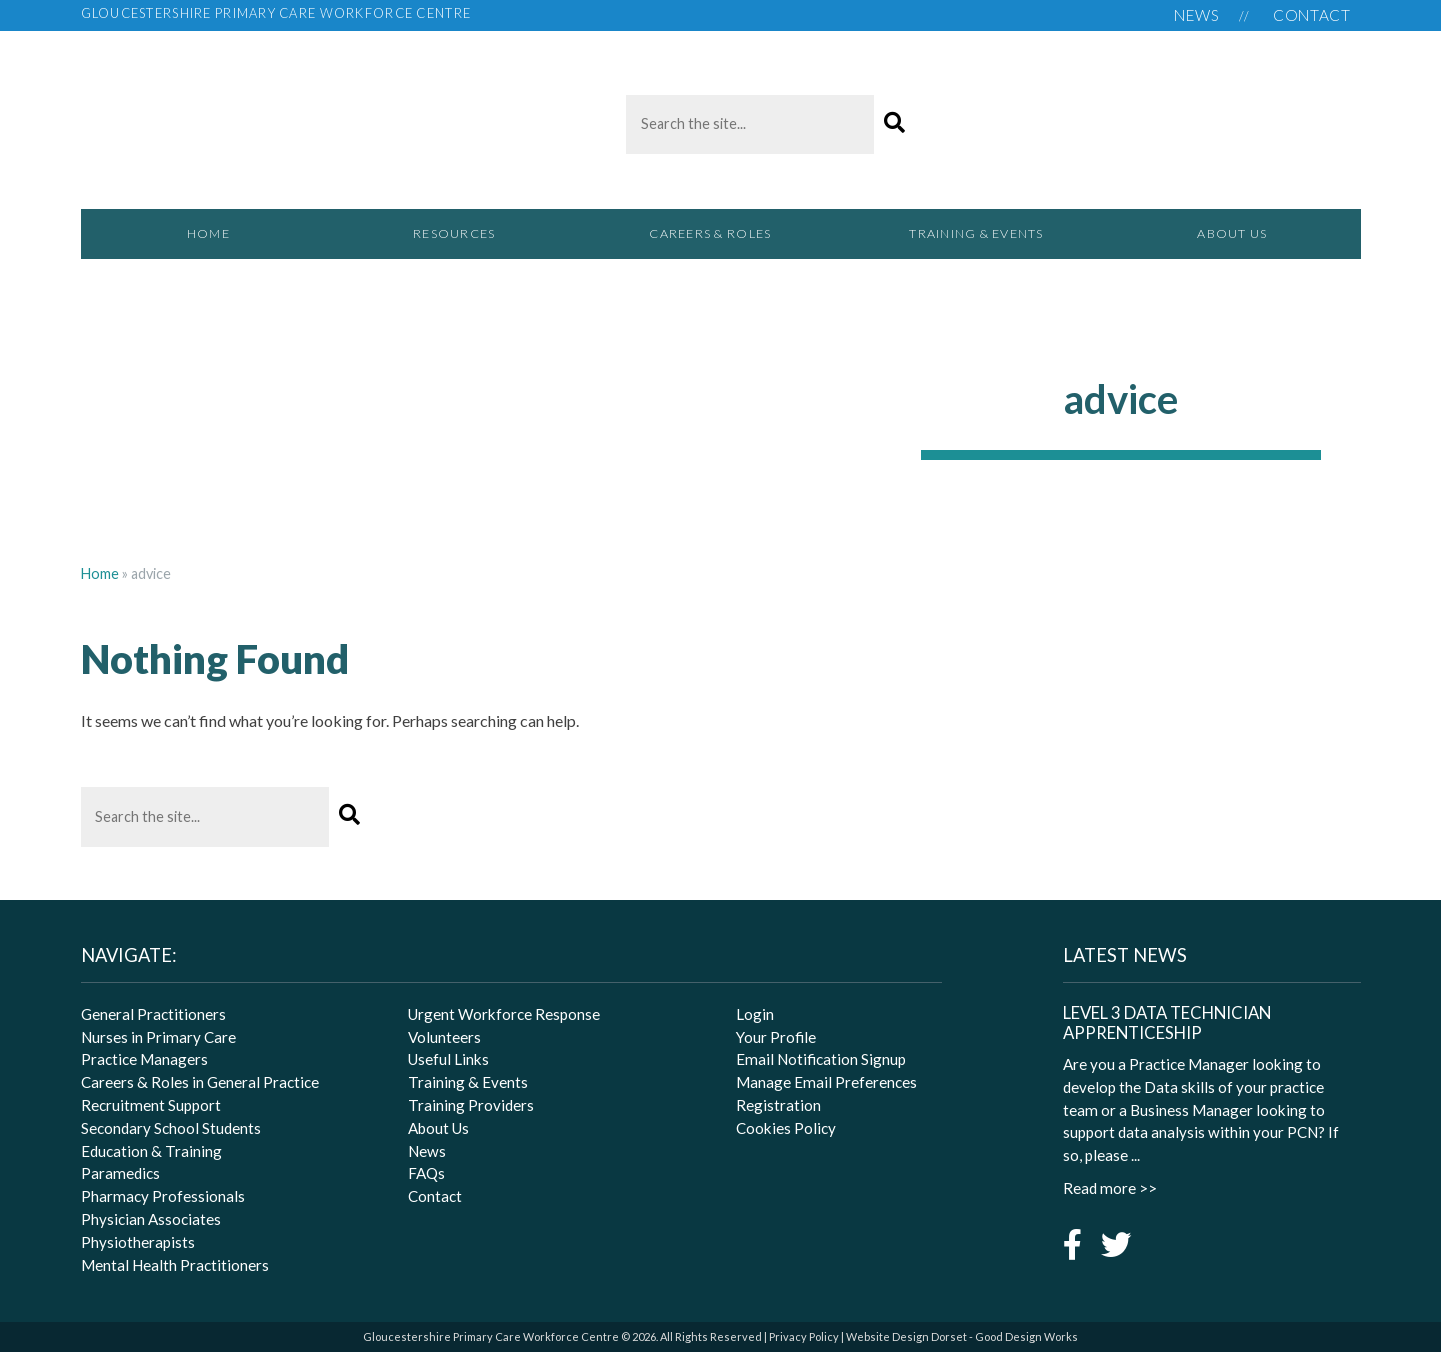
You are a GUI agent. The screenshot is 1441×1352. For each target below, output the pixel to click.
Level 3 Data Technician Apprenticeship (1167, 1023)
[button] (895, 123)
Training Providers (471, 1105)
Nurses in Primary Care (158, 1037)
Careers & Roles (720, 242)
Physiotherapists (138, 1242)
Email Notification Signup (821, 1059)
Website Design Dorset (906, 1336)
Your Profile (776, 1037)
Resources (464, 242)
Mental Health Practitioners (175, 1265)
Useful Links (448, 1059)
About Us (1232, 233)
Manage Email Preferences (826, 1082)
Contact (1311, 15)
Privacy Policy (804, 1336)
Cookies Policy (786, 1128)
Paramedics (120, 1173)
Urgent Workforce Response (504, 1014)
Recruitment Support (151, 1105)
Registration (778, 1105)
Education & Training (151, 1151)
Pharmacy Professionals (163, 1196)
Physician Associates (151, 1219)
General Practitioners (153, 1014)
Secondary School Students (171, 1128)
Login (755, 1014)
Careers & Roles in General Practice (200, 1082)
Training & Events (976, 233)
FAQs (426, 1173)
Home (208, 233)
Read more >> (1110, 1188)
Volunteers (444, 1037)
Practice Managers (144, 1059)
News (1197, 15)
